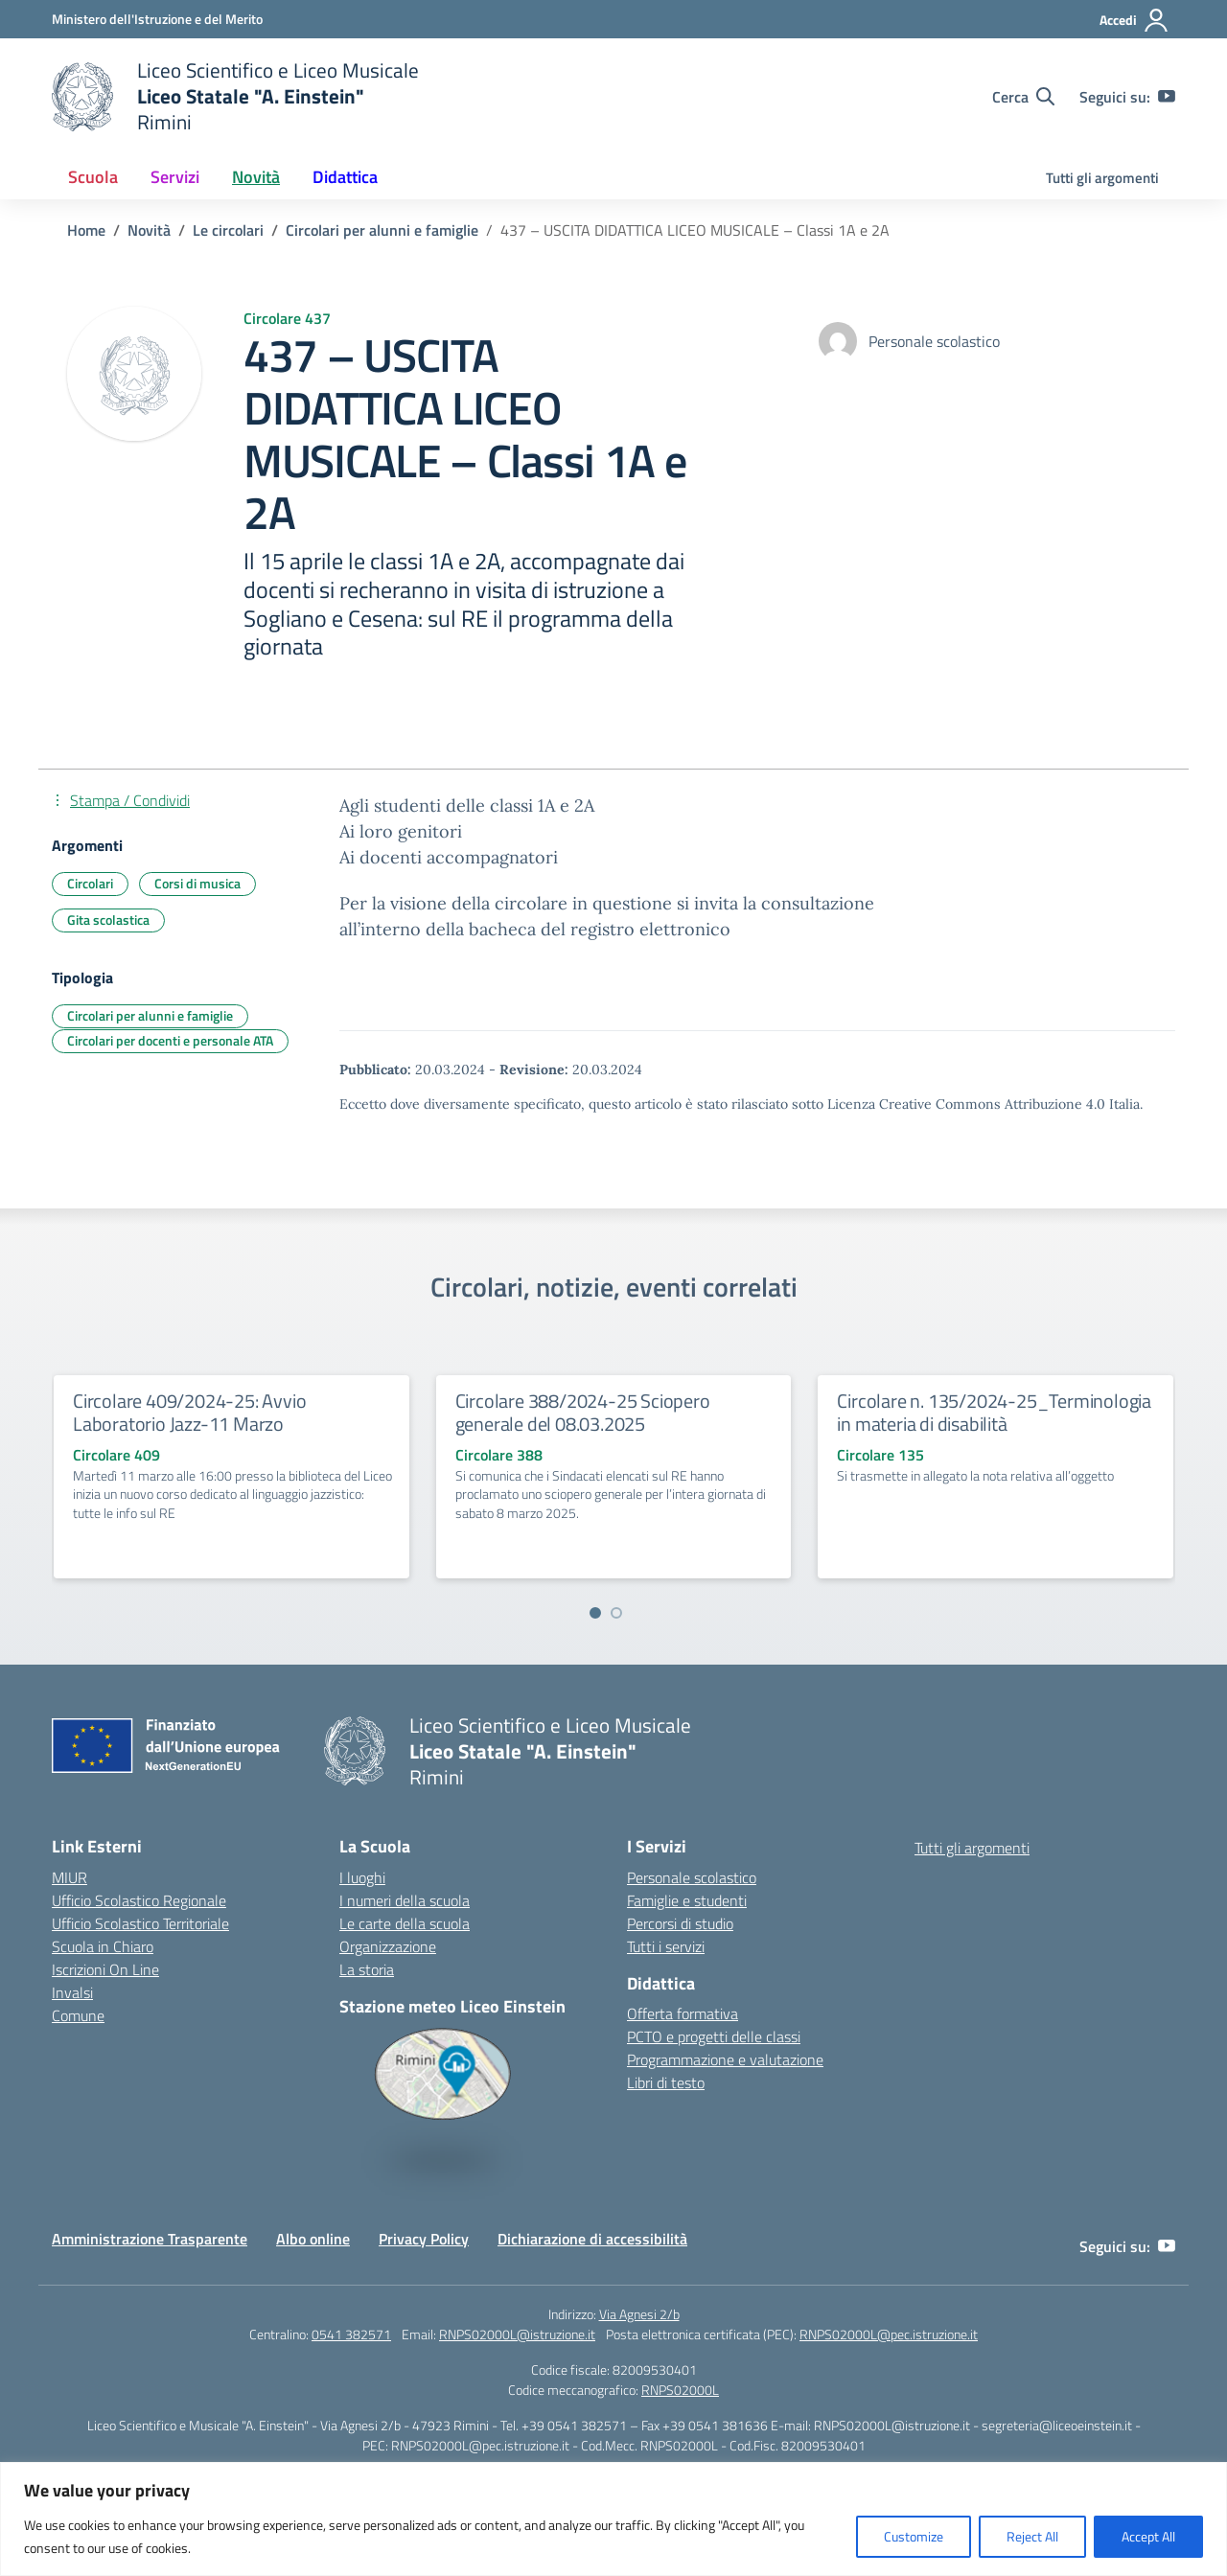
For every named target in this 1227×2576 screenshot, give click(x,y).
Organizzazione (387, 1946)
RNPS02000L (680, 2390)
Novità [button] (256, 177)
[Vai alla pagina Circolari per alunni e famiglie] (382, 230)
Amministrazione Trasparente (149, 2238)
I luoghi (362, 1877)
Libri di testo (666, 2082)
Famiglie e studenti (687, 1900)
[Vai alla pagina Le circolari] (228, 230)
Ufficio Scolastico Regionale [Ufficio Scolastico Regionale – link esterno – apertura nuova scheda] (139, 1900)
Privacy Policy (424, 2238)
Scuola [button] (93, 177)
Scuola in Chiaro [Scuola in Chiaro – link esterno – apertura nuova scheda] (102, 1946)
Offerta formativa (682, 2013)
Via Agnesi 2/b (639, 2314)
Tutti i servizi (666, 1946)
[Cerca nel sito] (1023, 96)
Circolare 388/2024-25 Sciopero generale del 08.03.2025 (582, 1412)
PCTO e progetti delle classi (713, 2036)
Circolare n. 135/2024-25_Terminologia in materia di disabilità (994, 1412)
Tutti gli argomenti (1102, 178)
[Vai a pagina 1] (595, 1613)
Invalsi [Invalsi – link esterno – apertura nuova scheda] (72, 1992)
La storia (366, 1969)
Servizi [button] (174, 177)
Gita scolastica (108, 919)
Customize (913, 2536)
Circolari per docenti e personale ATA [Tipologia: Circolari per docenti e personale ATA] (170, 1040)
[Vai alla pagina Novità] (149, 230)
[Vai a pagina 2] (616, 1613)
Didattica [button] (345, 177)
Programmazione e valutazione (725, 2059)
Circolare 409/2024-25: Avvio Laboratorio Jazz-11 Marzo (189, 1412)
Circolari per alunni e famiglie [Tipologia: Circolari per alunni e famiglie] (150, 1015)
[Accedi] (1134, 20)
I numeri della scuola (404, 1900)
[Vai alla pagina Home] (86, 230)
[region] (613, 2519)
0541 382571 (351, 2334)
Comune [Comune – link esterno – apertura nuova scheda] (78, 2015)
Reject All (1032, 2536)
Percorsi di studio (680, 1923)
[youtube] (1166, 96)
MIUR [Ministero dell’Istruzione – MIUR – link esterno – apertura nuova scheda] (69, 1877)
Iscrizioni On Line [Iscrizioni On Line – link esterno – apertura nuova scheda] (105, 1969)
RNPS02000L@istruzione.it (517, 2334)
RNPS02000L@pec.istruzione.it (888, 2334)
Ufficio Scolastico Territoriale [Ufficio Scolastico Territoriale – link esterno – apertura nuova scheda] (140, 1923)
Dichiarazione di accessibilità (592, 2238)
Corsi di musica (197, 883)
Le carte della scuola (404, 1923)
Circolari (90, 883)
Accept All (1148, 2536)
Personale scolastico (691, 1877)
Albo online (313, 2238)
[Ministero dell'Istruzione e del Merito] (157, 19)
